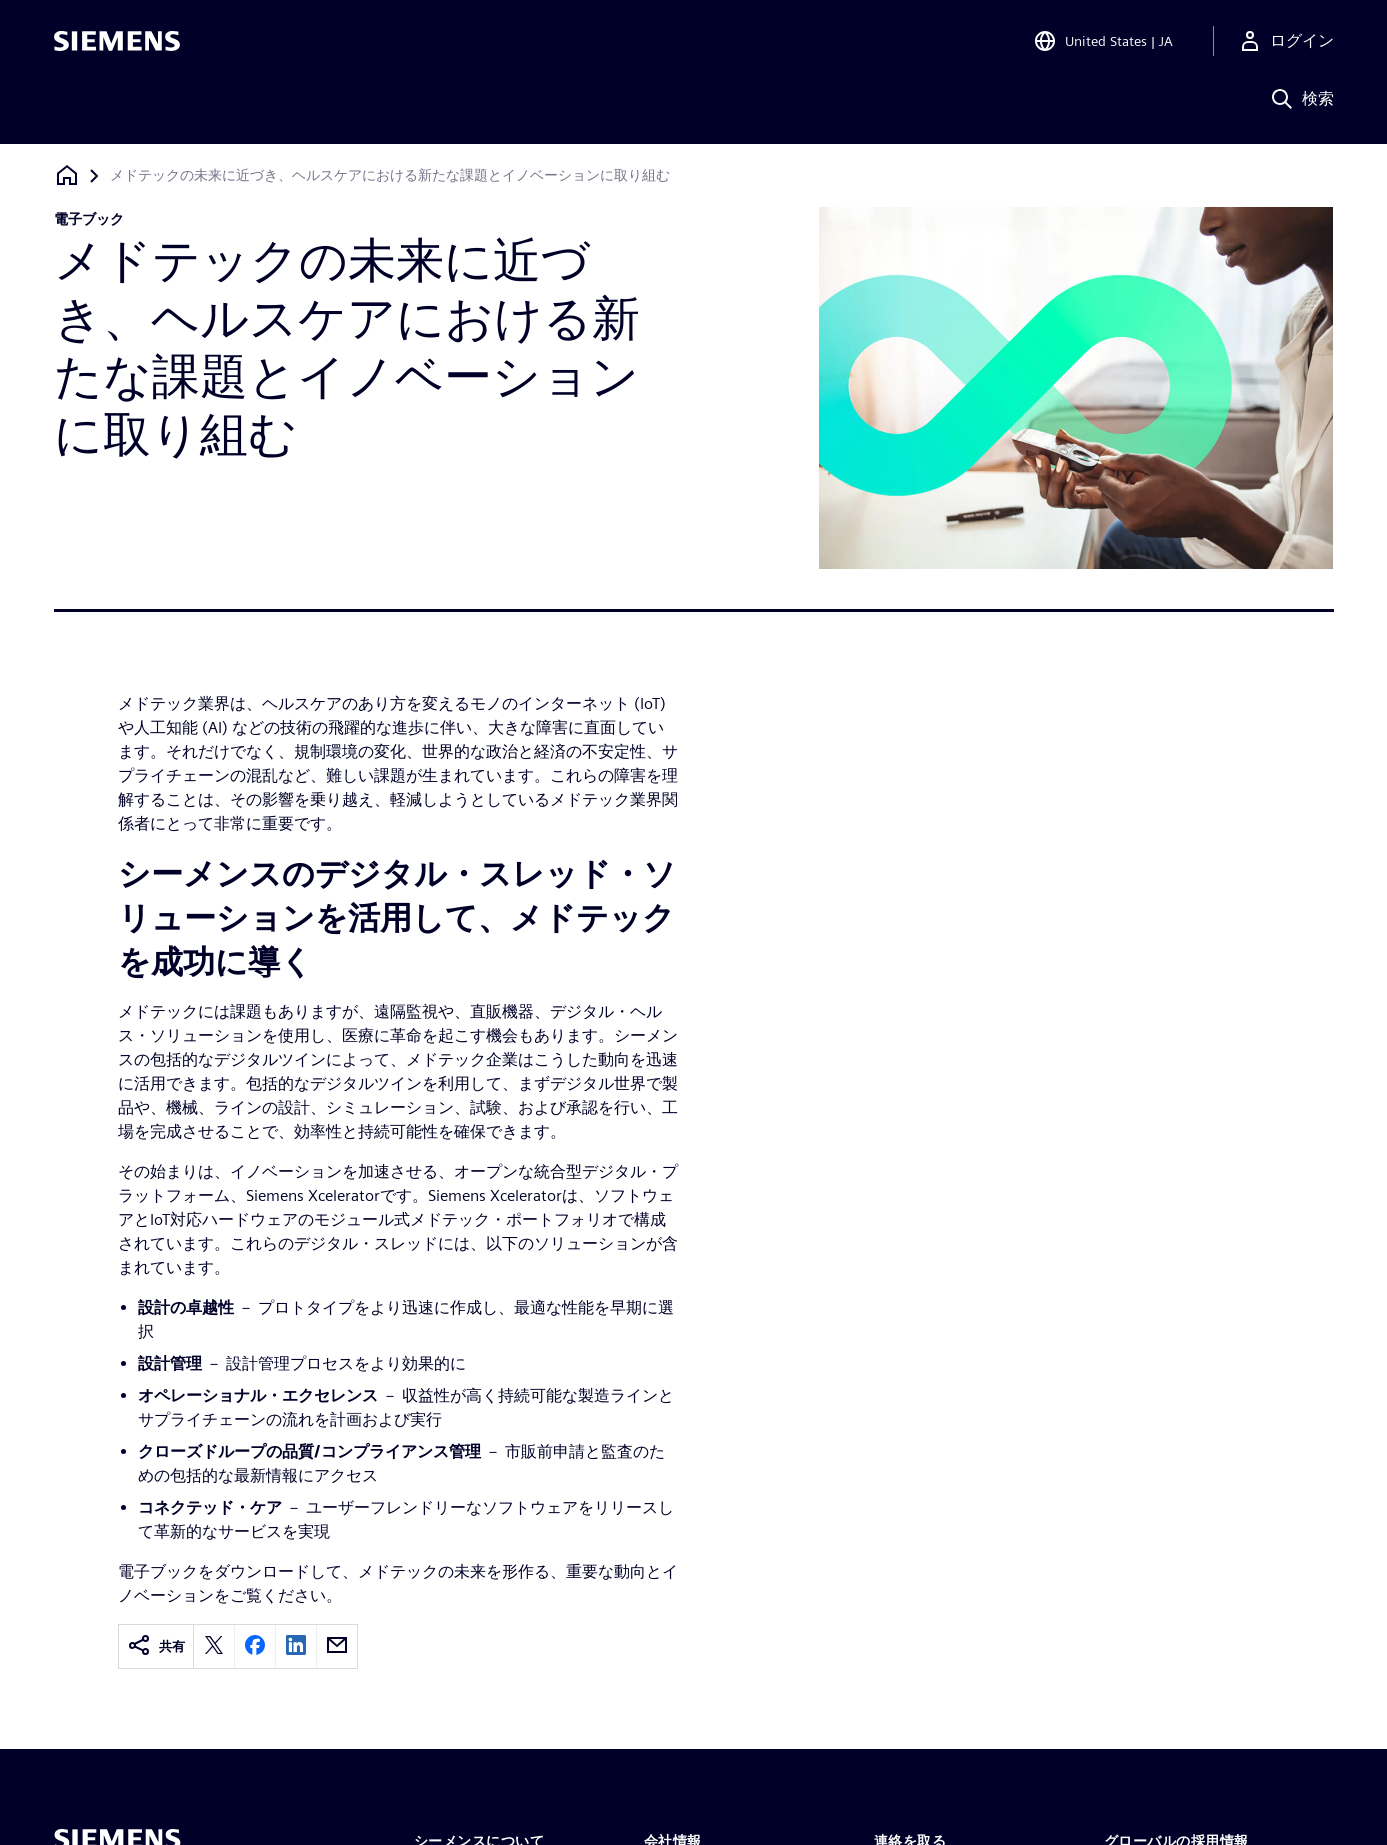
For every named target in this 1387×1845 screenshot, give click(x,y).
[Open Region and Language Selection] (1103, 44)
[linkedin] (296, 1646)
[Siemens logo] (117, 44)
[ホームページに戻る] (67, 175)
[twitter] (214, 1646)
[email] (337, 1646)
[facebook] (255, 1646)
